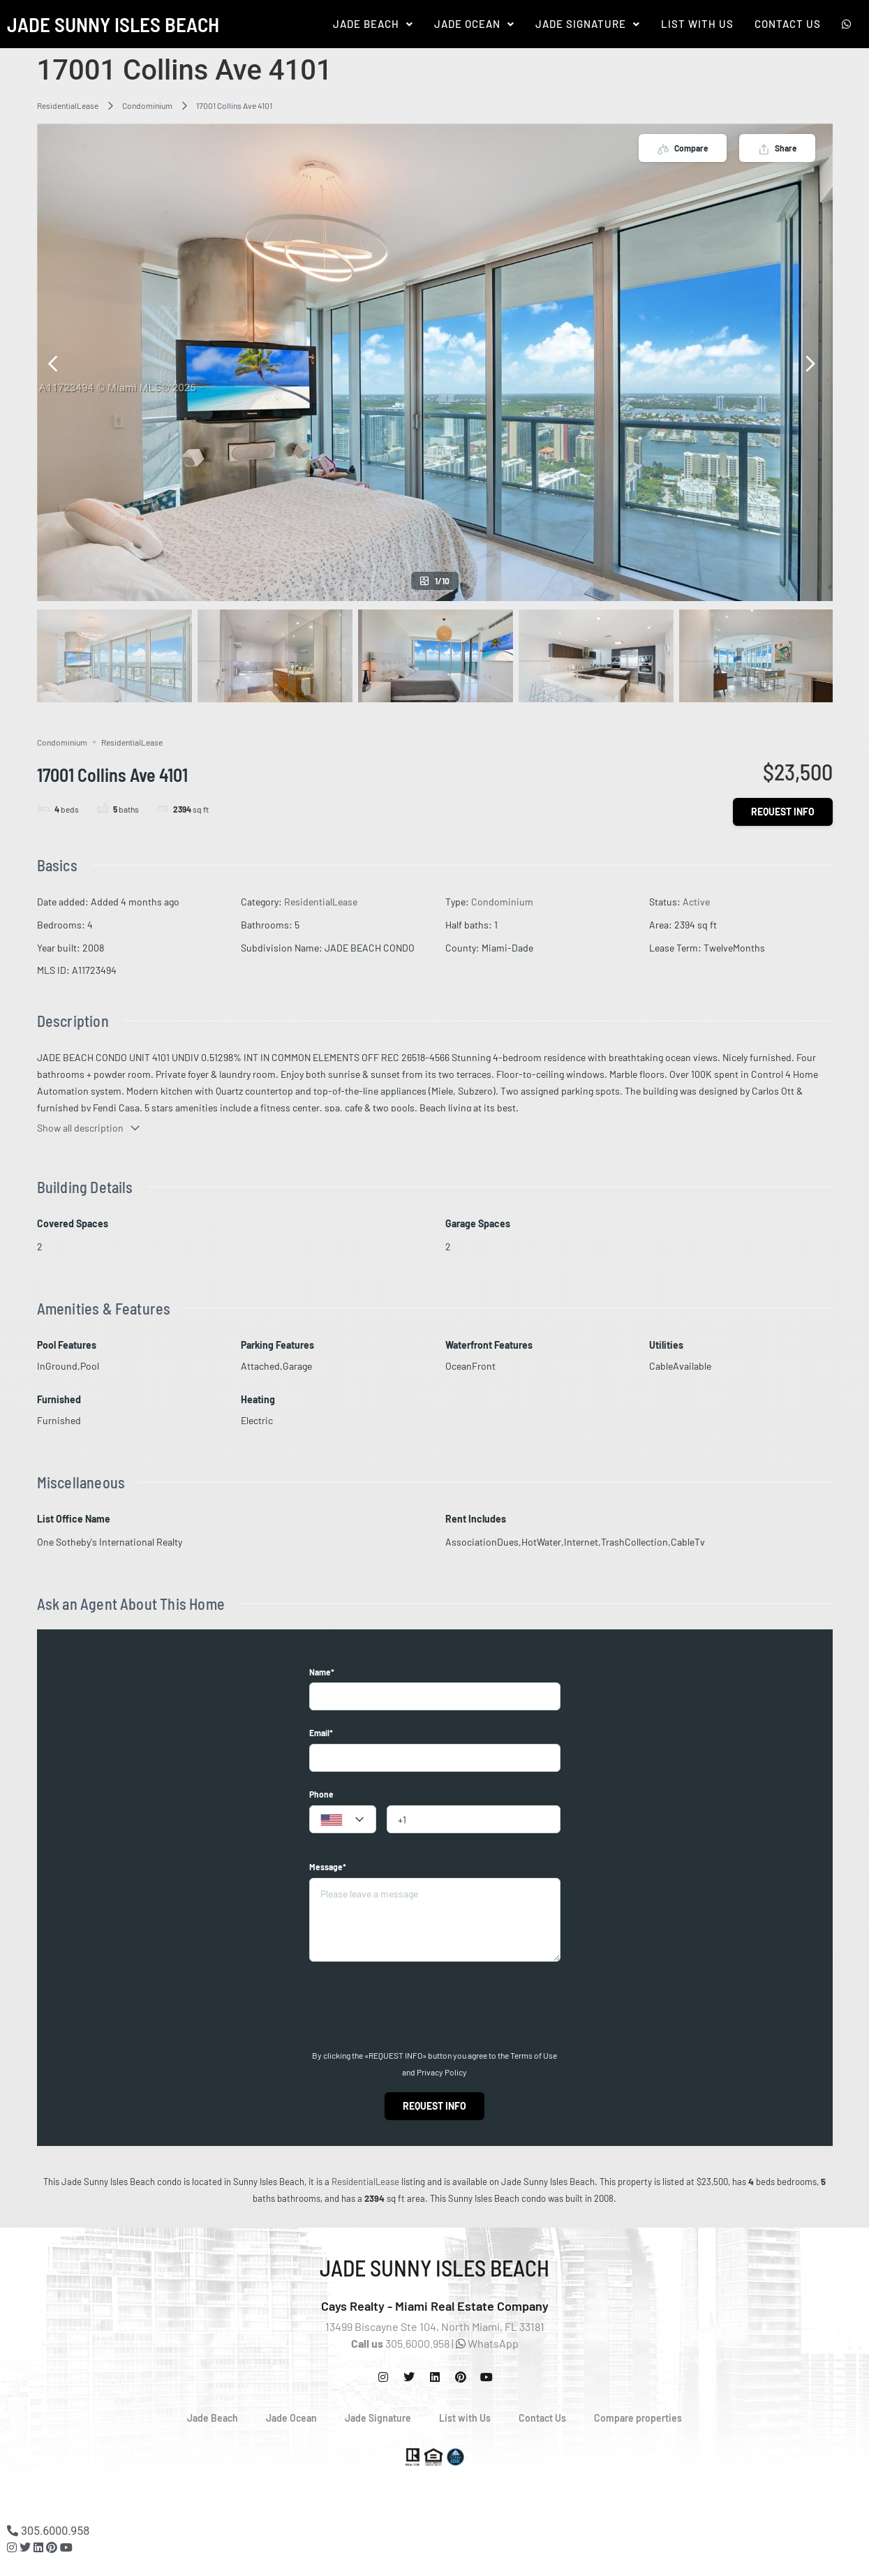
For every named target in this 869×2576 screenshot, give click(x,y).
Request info (783, 811)
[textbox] (343, 1820)
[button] (373, 24)
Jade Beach (373, 24)
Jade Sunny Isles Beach (113, 24)
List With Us (697, 24)
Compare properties (638, 2418)
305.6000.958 (48, 2531)
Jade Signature (587, 24)
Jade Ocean (474, 24)
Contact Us (788, 24)
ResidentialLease (67, 105)
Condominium (147, 105)
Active (696, 902)
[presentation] (415, 2005)
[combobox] (342, 1819)
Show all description (89, 1128)
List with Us (465, 2418)
